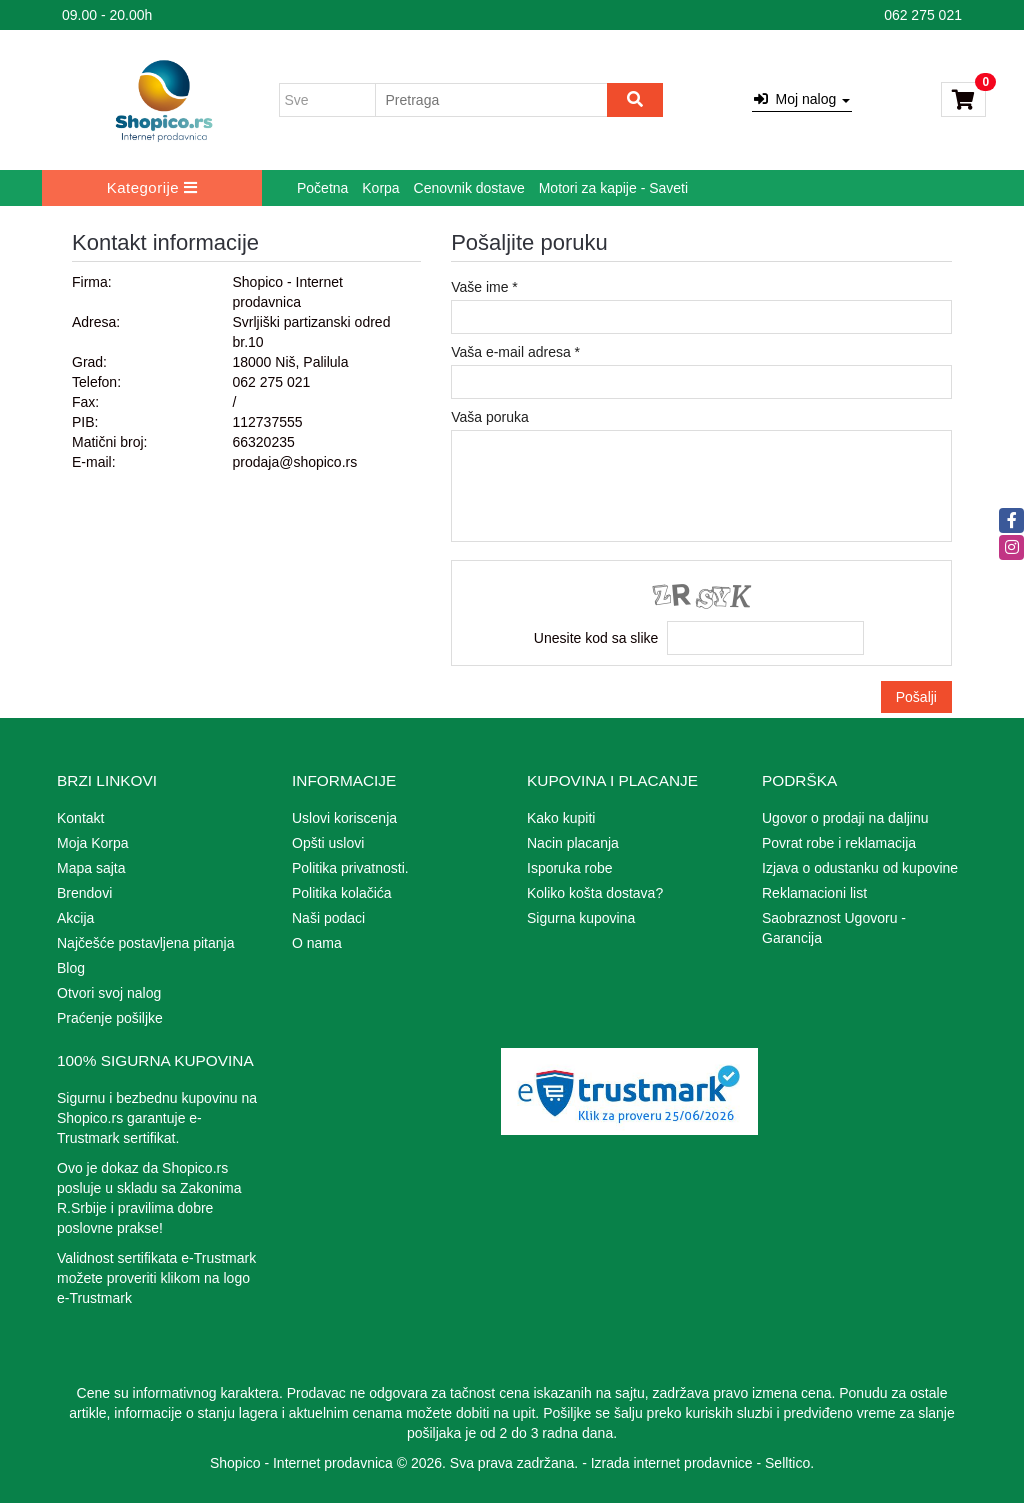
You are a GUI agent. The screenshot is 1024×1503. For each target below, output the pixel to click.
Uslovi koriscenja (344, 818)
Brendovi (84, 893)
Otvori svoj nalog (109, 993)
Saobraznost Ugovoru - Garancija (834, 928)
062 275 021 (923, 15)
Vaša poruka (490, 417)
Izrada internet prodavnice (672, 1463)
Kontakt (80, 818)
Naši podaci (328, 918)
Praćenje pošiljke (110, 1018)
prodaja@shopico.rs (294, 462)
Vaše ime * (484, 287)
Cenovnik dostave (469, 188)
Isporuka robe (570, 868)
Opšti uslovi (328, 843)
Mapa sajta (91, 868)
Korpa (380, 188)
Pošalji (916, 697)
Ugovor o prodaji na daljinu (845, 818)
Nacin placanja (573, 843)
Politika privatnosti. (350, 868)
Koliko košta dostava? (595, 893)
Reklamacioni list (814, 893)
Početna (322, 188)
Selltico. (789, 1463)
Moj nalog (802, 99)
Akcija (75, 918)
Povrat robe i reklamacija (839, 843)
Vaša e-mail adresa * (515, 352)
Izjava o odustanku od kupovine (860, 868)
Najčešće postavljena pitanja (145, 943)
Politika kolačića (342, 893)
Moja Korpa (93, 843)
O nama (317, 943)
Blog (71, 968)
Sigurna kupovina (581, 918)
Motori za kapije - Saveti (613, 188)
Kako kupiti (561, 818)
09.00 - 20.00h (107, 15)
